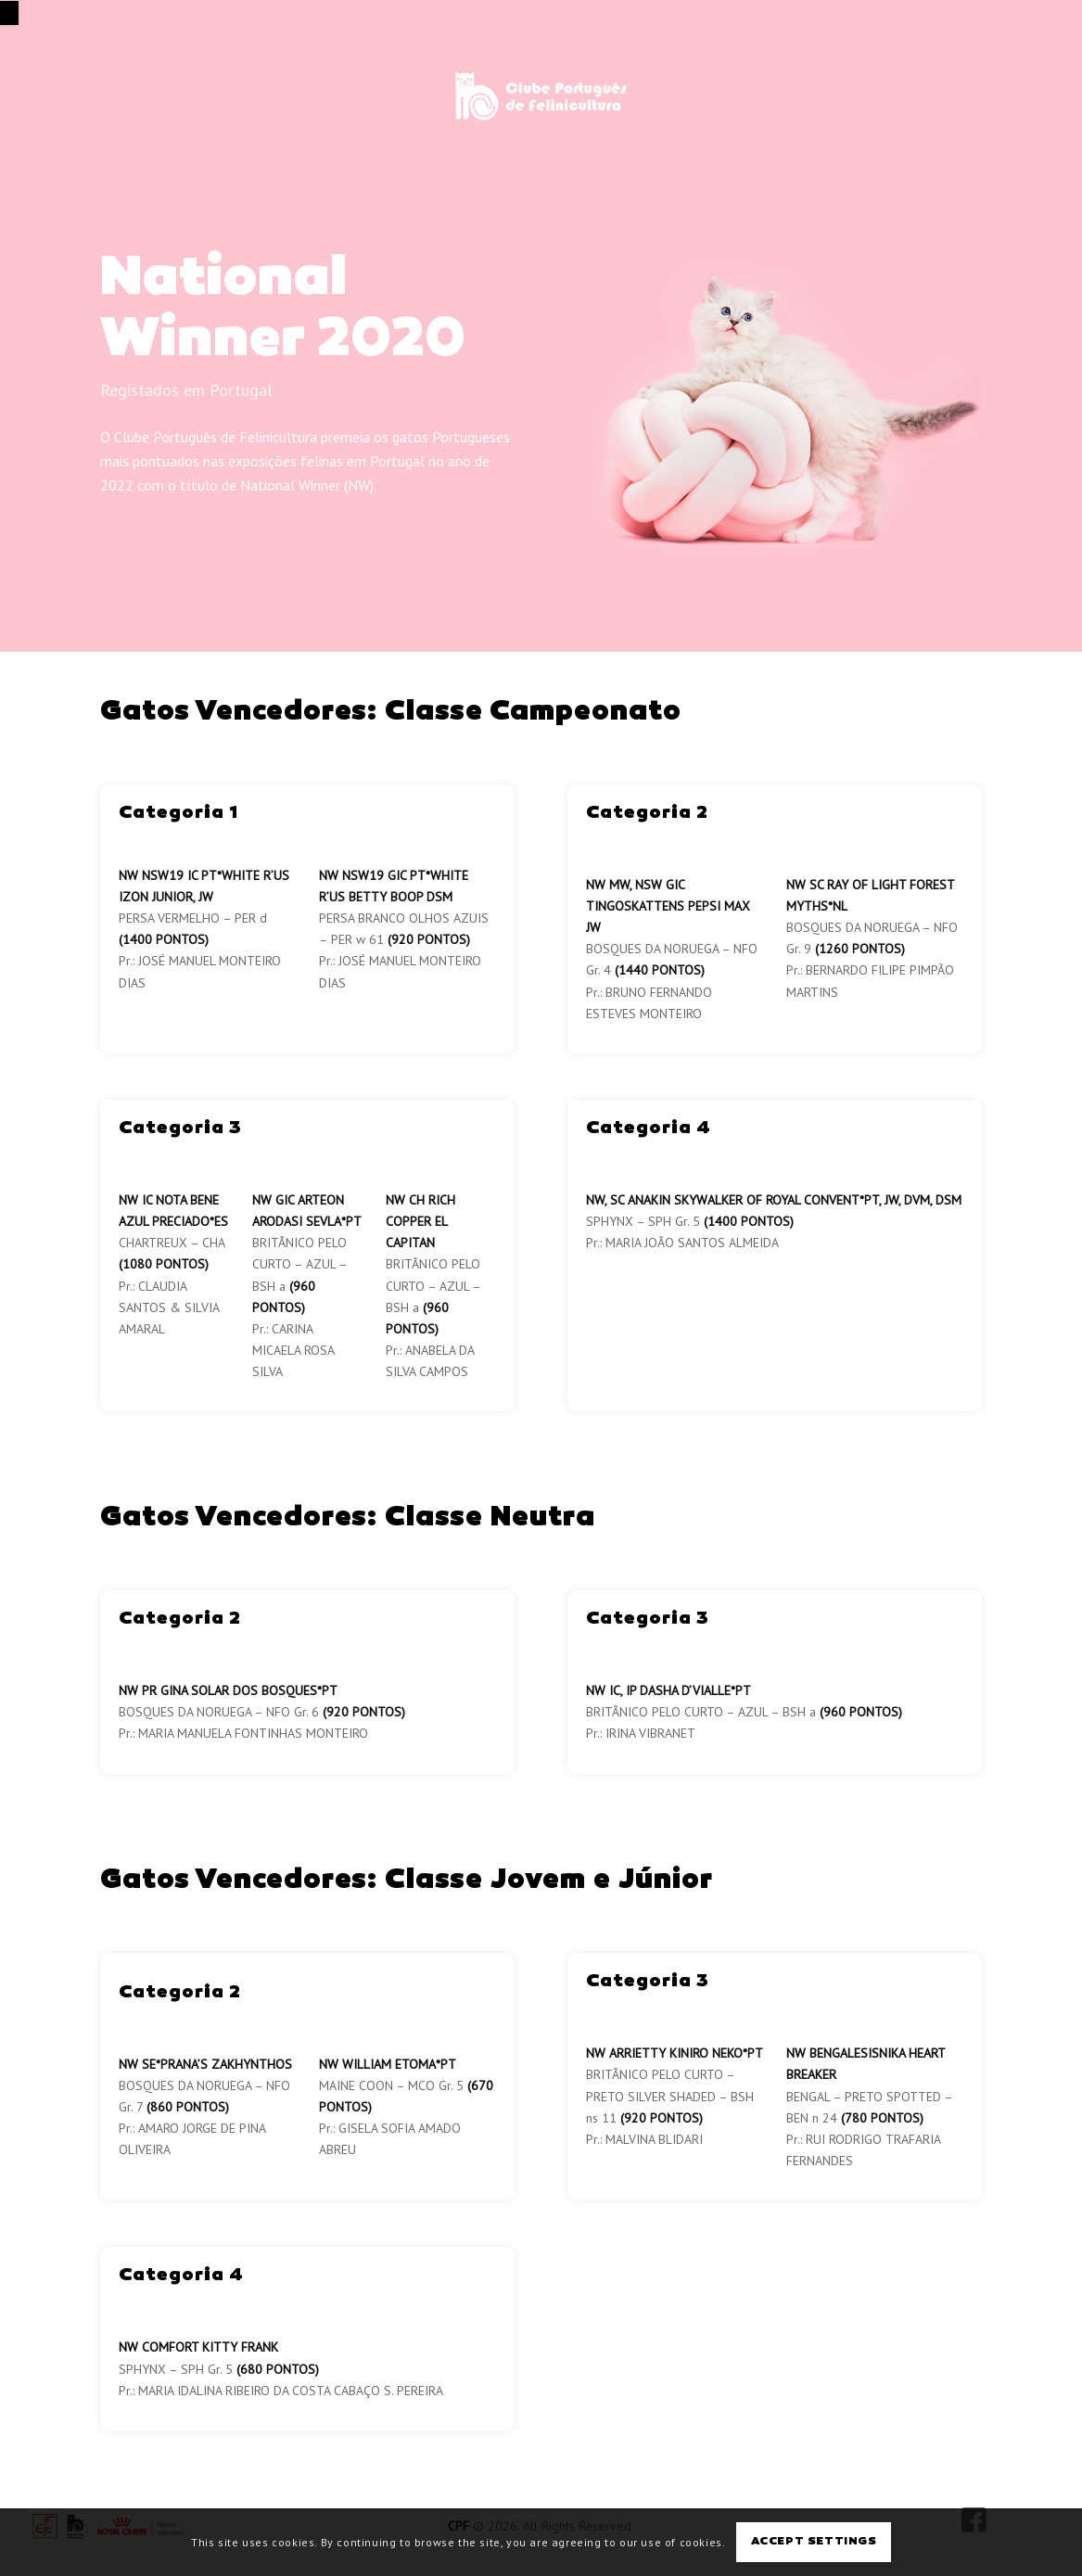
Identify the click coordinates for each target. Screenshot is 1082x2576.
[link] (9, 13)
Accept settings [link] (814, 2541)
